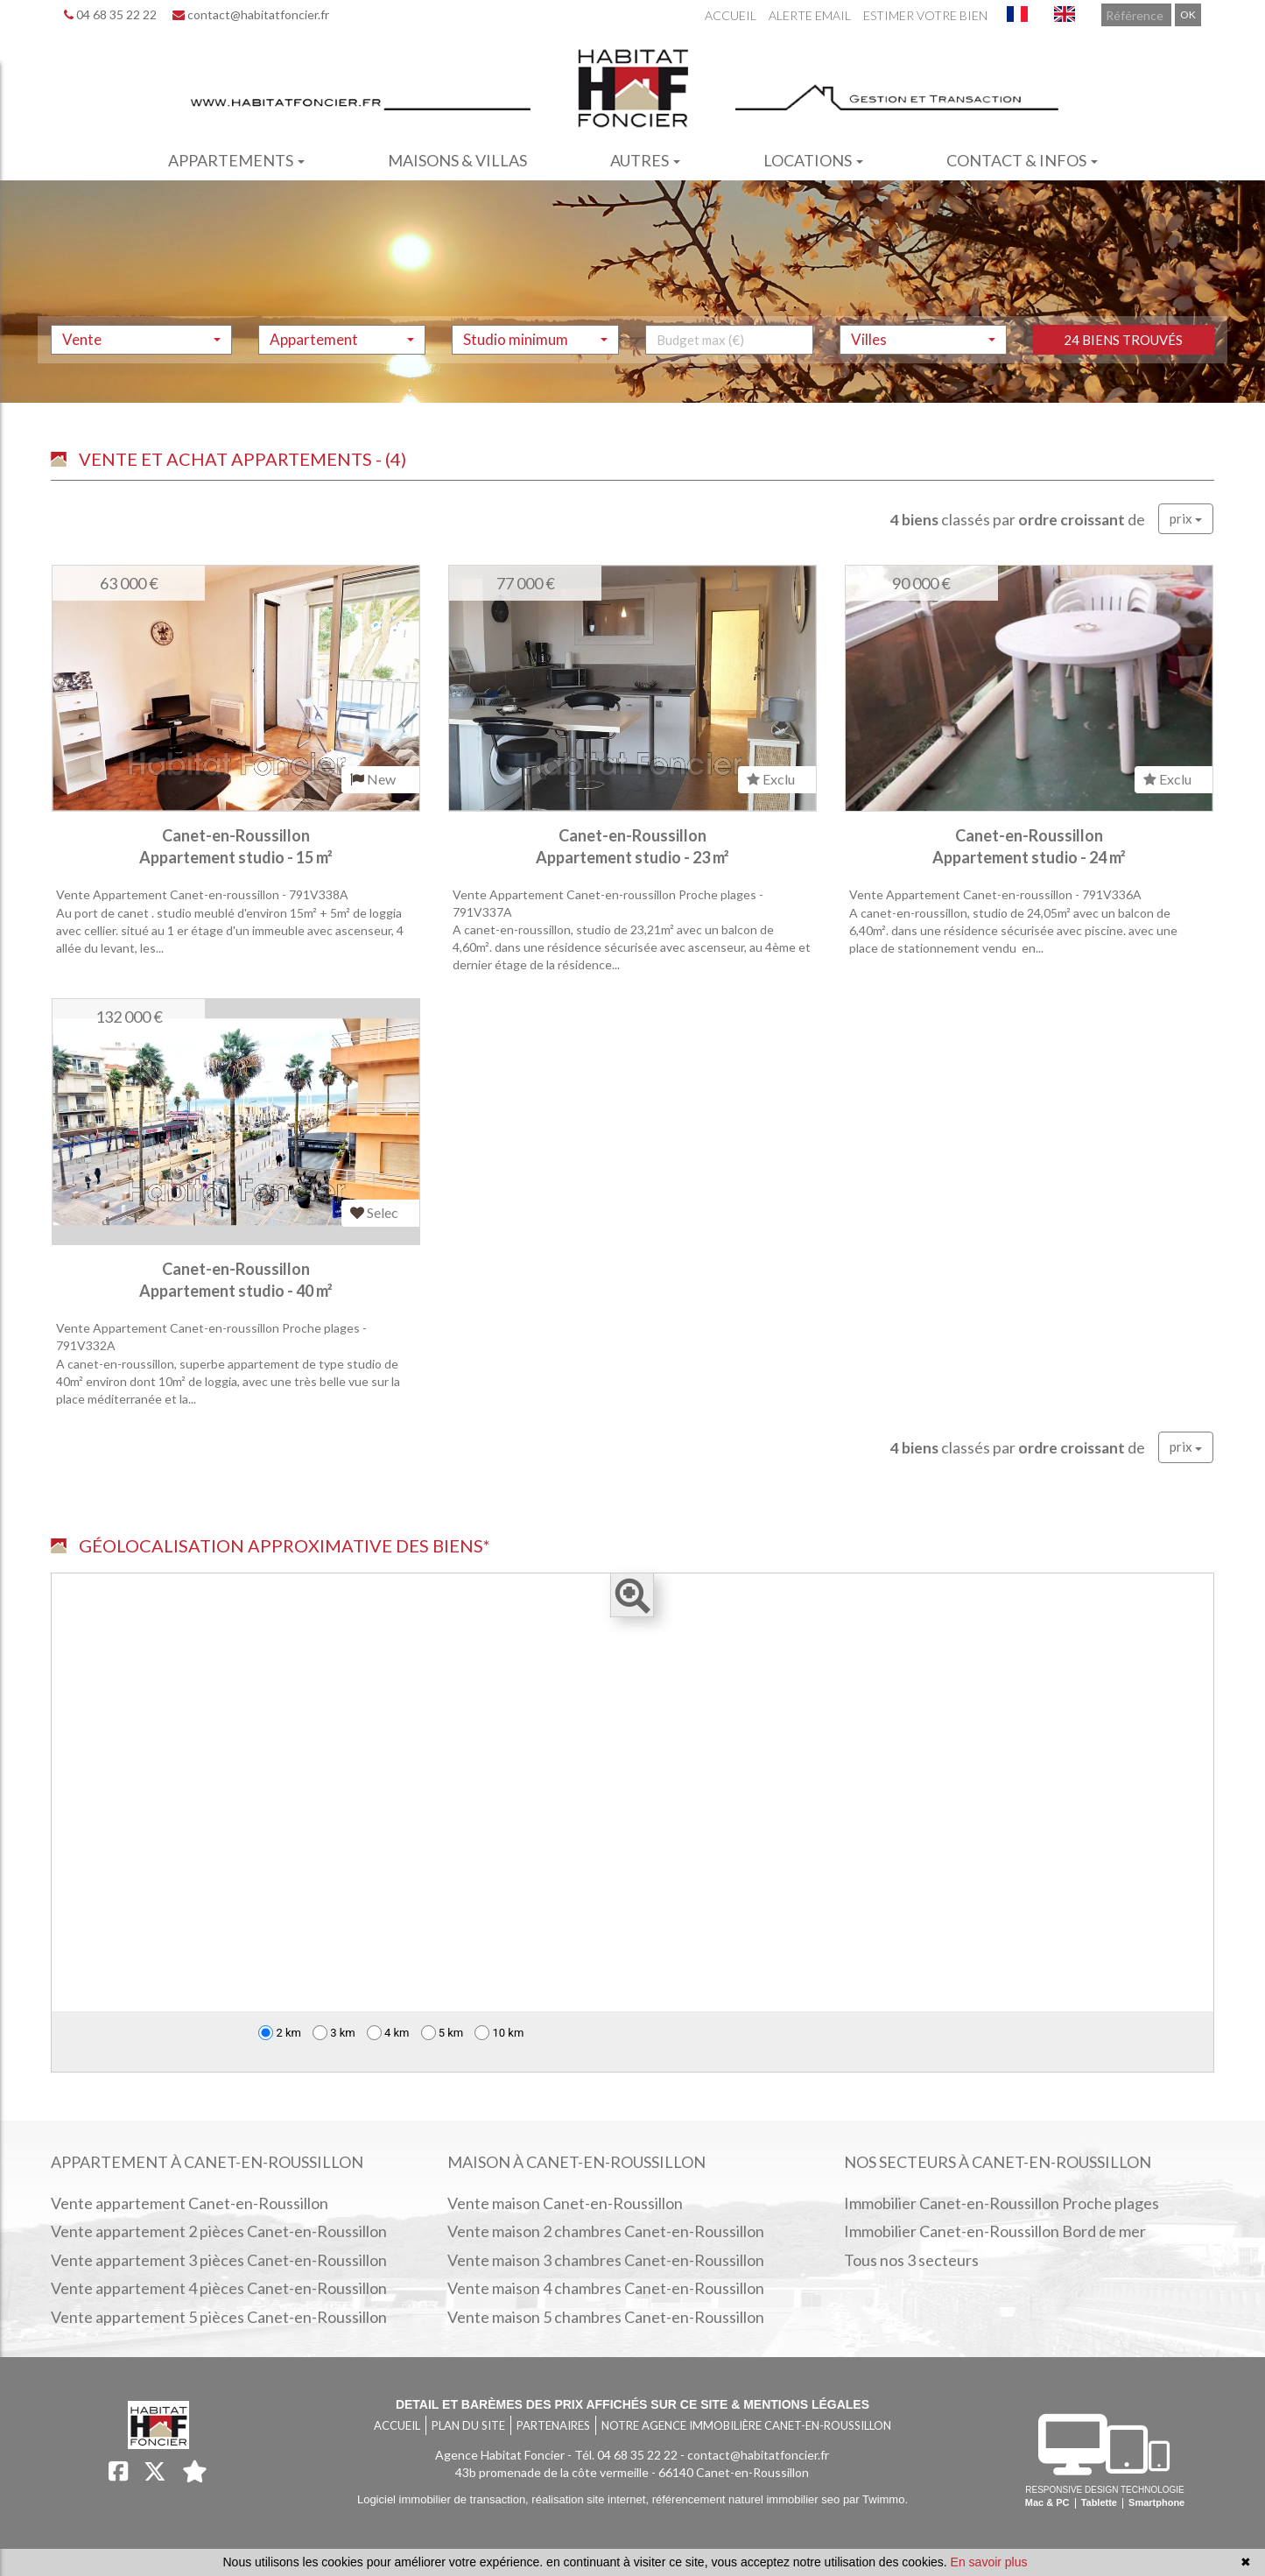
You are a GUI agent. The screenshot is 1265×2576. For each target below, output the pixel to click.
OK (1188, 14)
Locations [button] (813, 160)
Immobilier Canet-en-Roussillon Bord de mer (995, 2231)
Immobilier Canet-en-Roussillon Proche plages (1001, 2203)
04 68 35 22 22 (110, 14)
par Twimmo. (875, 2499)
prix (1186, 518)
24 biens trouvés (1123, 376)
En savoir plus (989, 2562)
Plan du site (468, 2425)
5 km (442, 2032)
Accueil (730, 15)
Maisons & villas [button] (457, 160)
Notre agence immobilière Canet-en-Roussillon (746, 2425)
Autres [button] (645, 160)
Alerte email (810, 15)
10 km (499, 2032)
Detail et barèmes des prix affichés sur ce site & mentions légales (632, 2404)
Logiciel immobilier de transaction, (444, 2499)
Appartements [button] (236, 160)
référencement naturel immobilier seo (747, 2499)
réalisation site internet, (591, 2499)
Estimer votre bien (925, 15)
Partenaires (553, 2425)
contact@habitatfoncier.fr (250, 14)
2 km (279, 2032)
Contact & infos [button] (1022, 160)
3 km (334, 2032)
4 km (388, 2032)
